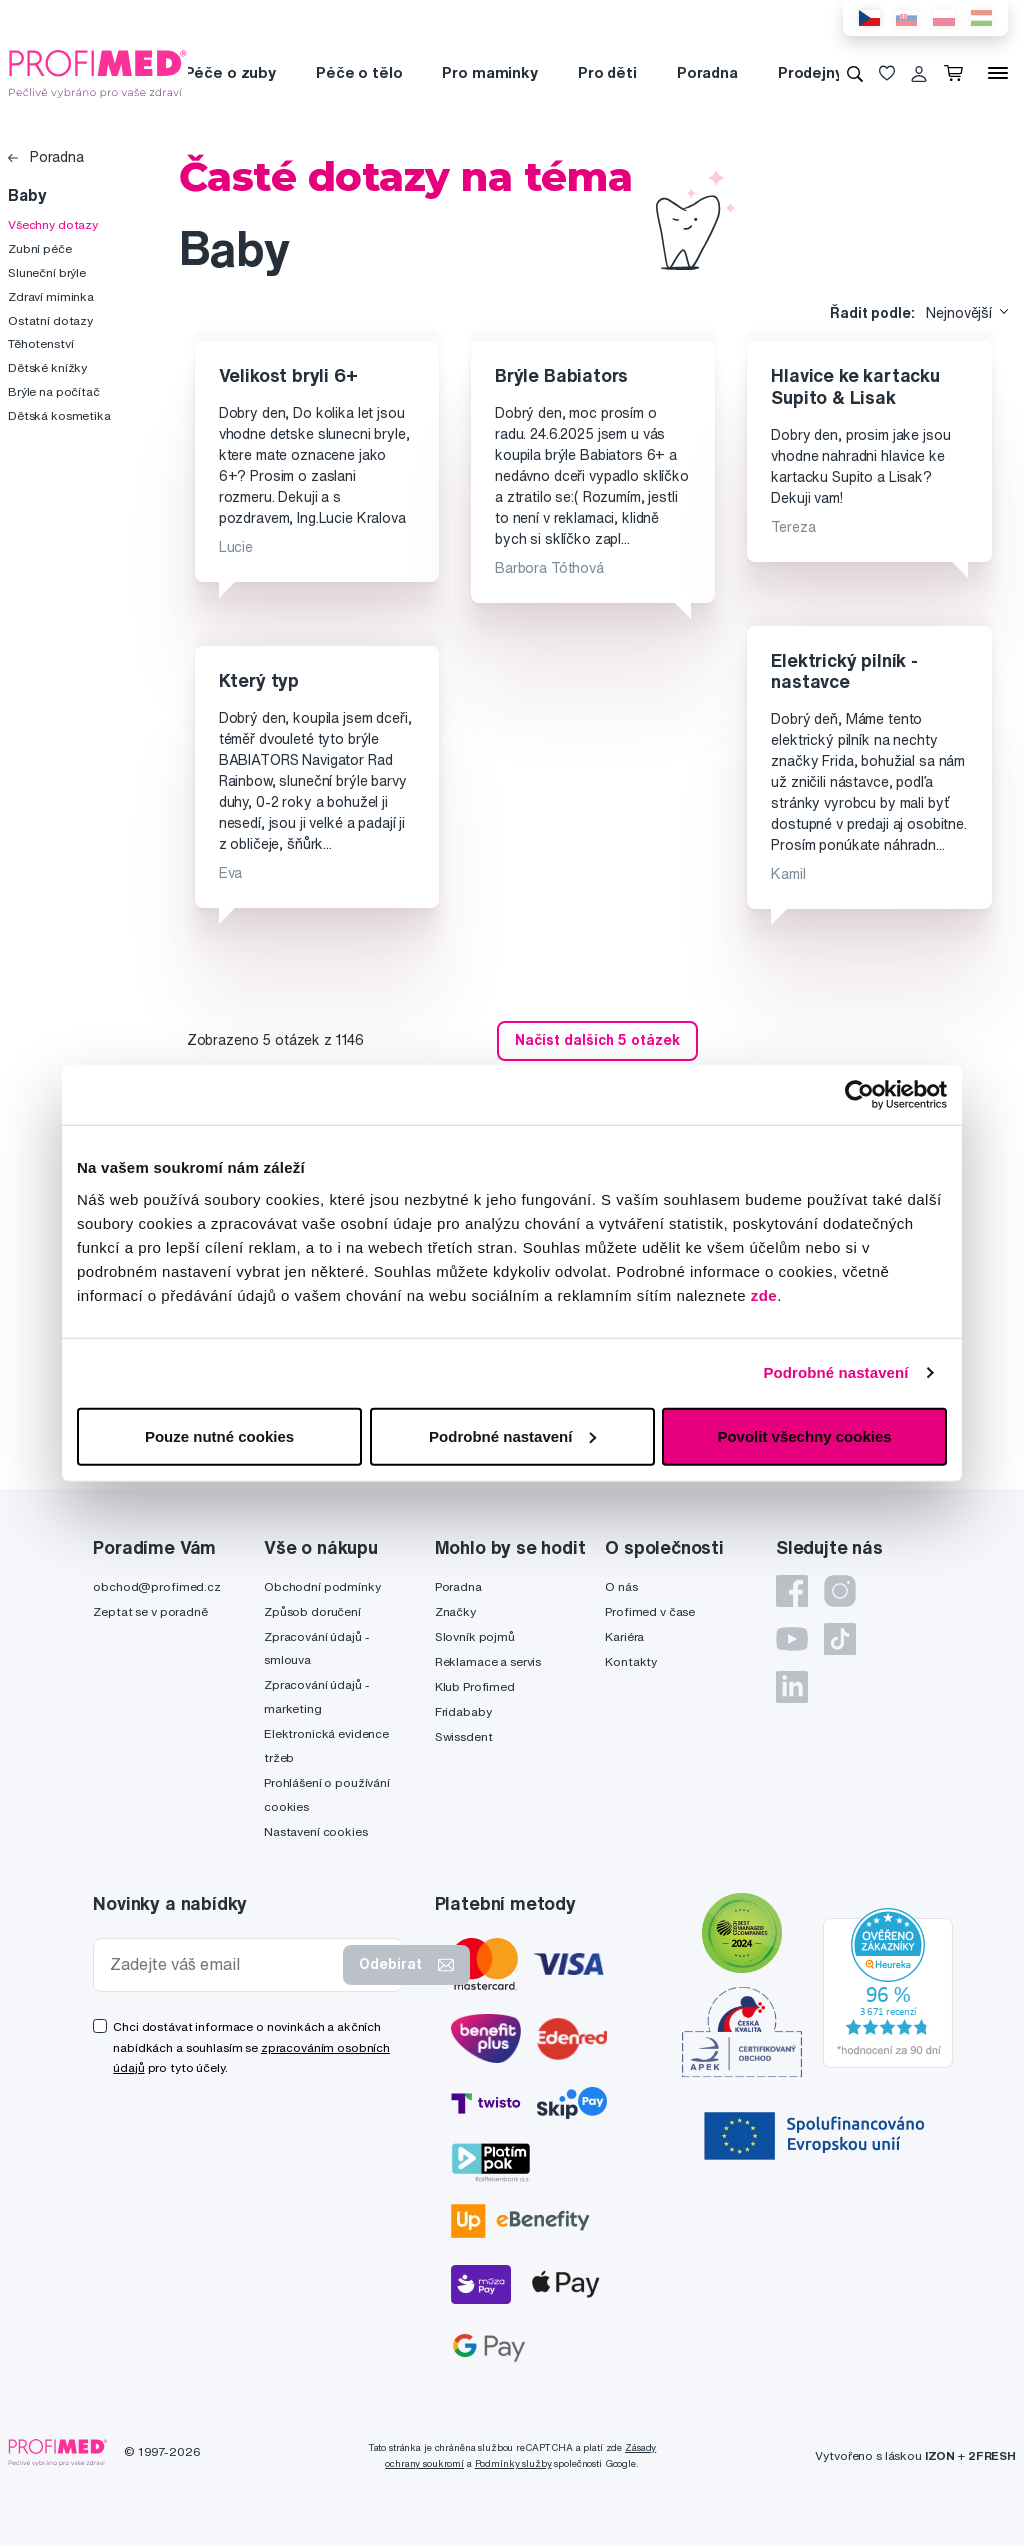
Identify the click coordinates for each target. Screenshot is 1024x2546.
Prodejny (810, 72)
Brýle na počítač (54, 391)
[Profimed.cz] (98, 72)
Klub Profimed (475, 1686)
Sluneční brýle (47, 272)
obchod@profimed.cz (156, 1586)
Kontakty (631, 1661)
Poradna (707, 72)
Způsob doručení (312, 1611)
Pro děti (607, 72)
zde (764, 1294)
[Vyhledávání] (855, 73)
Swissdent (464, 1736)
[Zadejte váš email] (222, 1964)
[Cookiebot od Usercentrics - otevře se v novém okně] (859, 1095)
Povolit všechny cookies (804, 1435)
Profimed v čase (650, 1611)
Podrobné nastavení (835, 1372)
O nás (621, 1586)
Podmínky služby (513, 2463)
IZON (940, 2455)
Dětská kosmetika (59, 415)
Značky (455, 1611)
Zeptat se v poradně (150, 1611)
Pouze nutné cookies (219, 1435)
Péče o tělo (359, 72)
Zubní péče (40, 248)
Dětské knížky (47, 367)
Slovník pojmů (475, 1636)
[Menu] (998, 73)
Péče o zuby (230, 72)
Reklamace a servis (488, 1661)
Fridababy (463, 1711)
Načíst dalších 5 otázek (597, 1040)
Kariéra (624, 1636)
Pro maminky (489, 72)
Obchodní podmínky (322, 1586)
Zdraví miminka (51, 296)
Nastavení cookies (316, 1831)
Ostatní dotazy (50, 320)
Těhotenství (40, 343)
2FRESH (992, 2455)
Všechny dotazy (53, 224)
